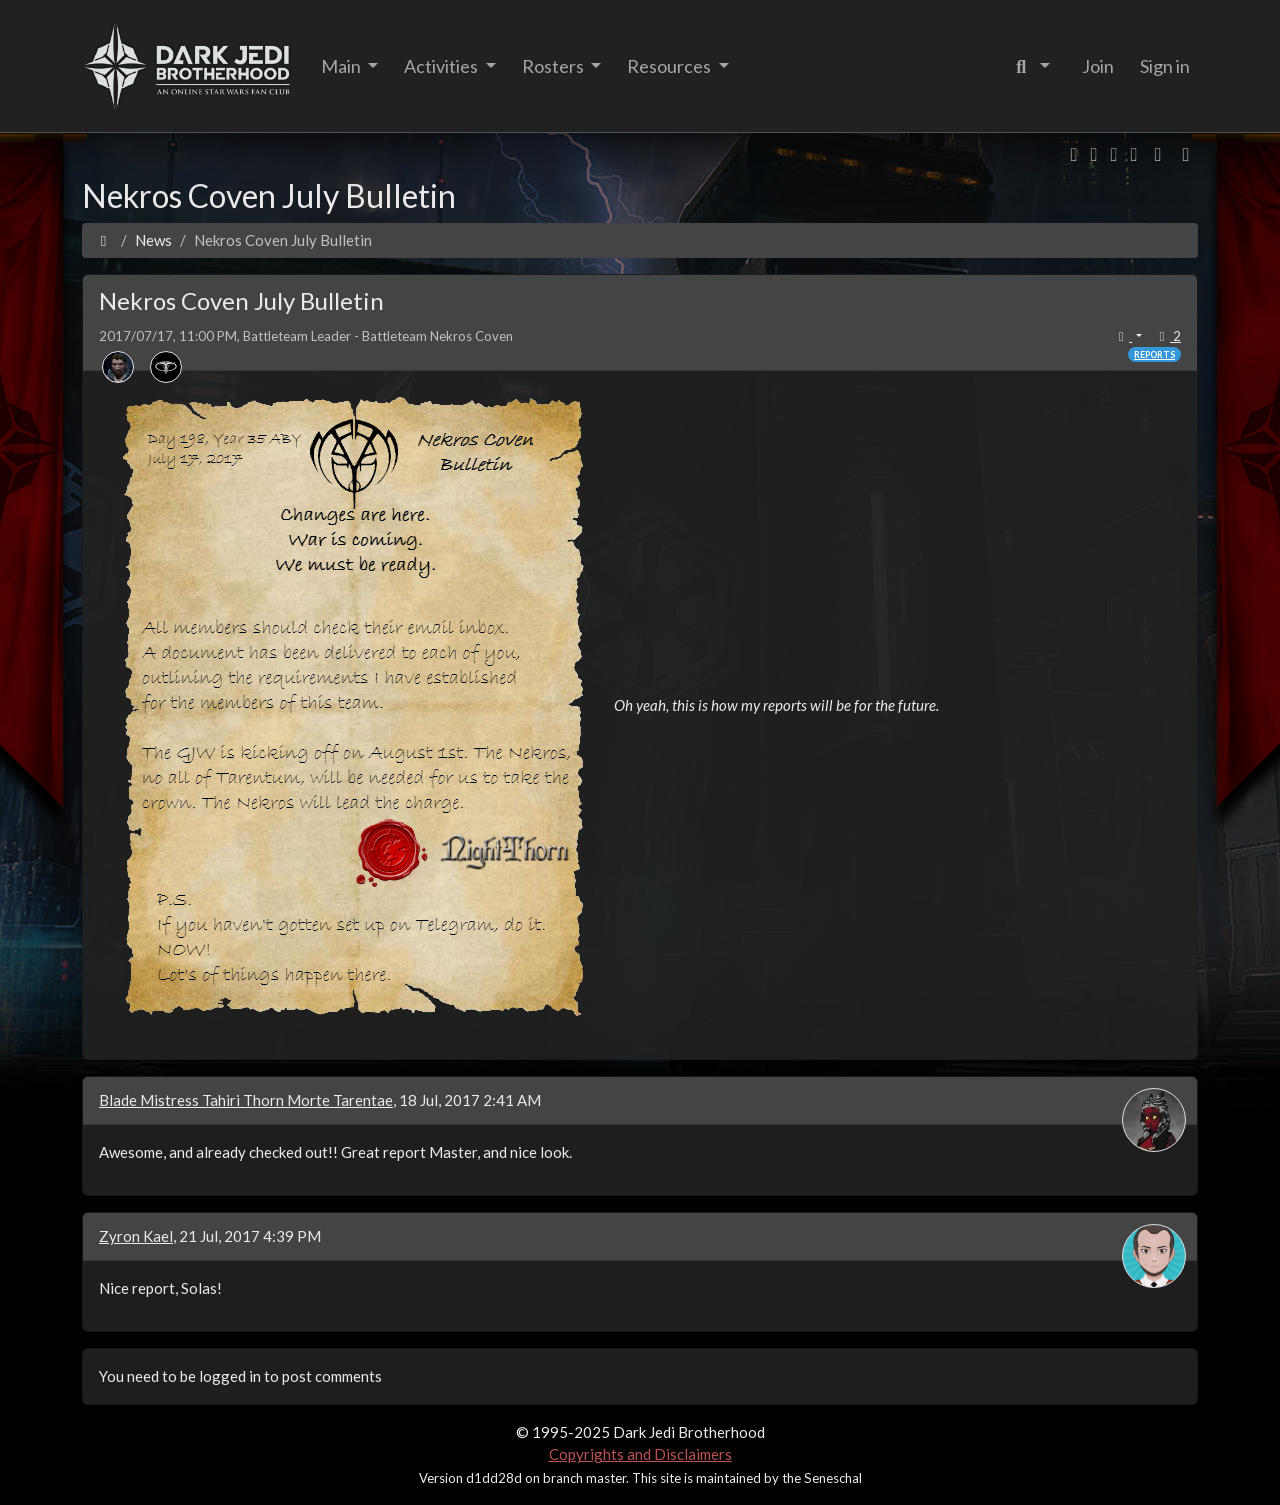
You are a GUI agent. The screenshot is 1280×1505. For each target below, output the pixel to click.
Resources (670, 66)
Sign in (1165, 66)
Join (1098, 66)
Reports (1154, 354)
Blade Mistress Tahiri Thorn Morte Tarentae (246, 1100)
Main (342, 66)
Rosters (554, 66)
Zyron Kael (136, 1236)
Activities (442, 66)
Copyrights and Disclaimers (640, 1454)
